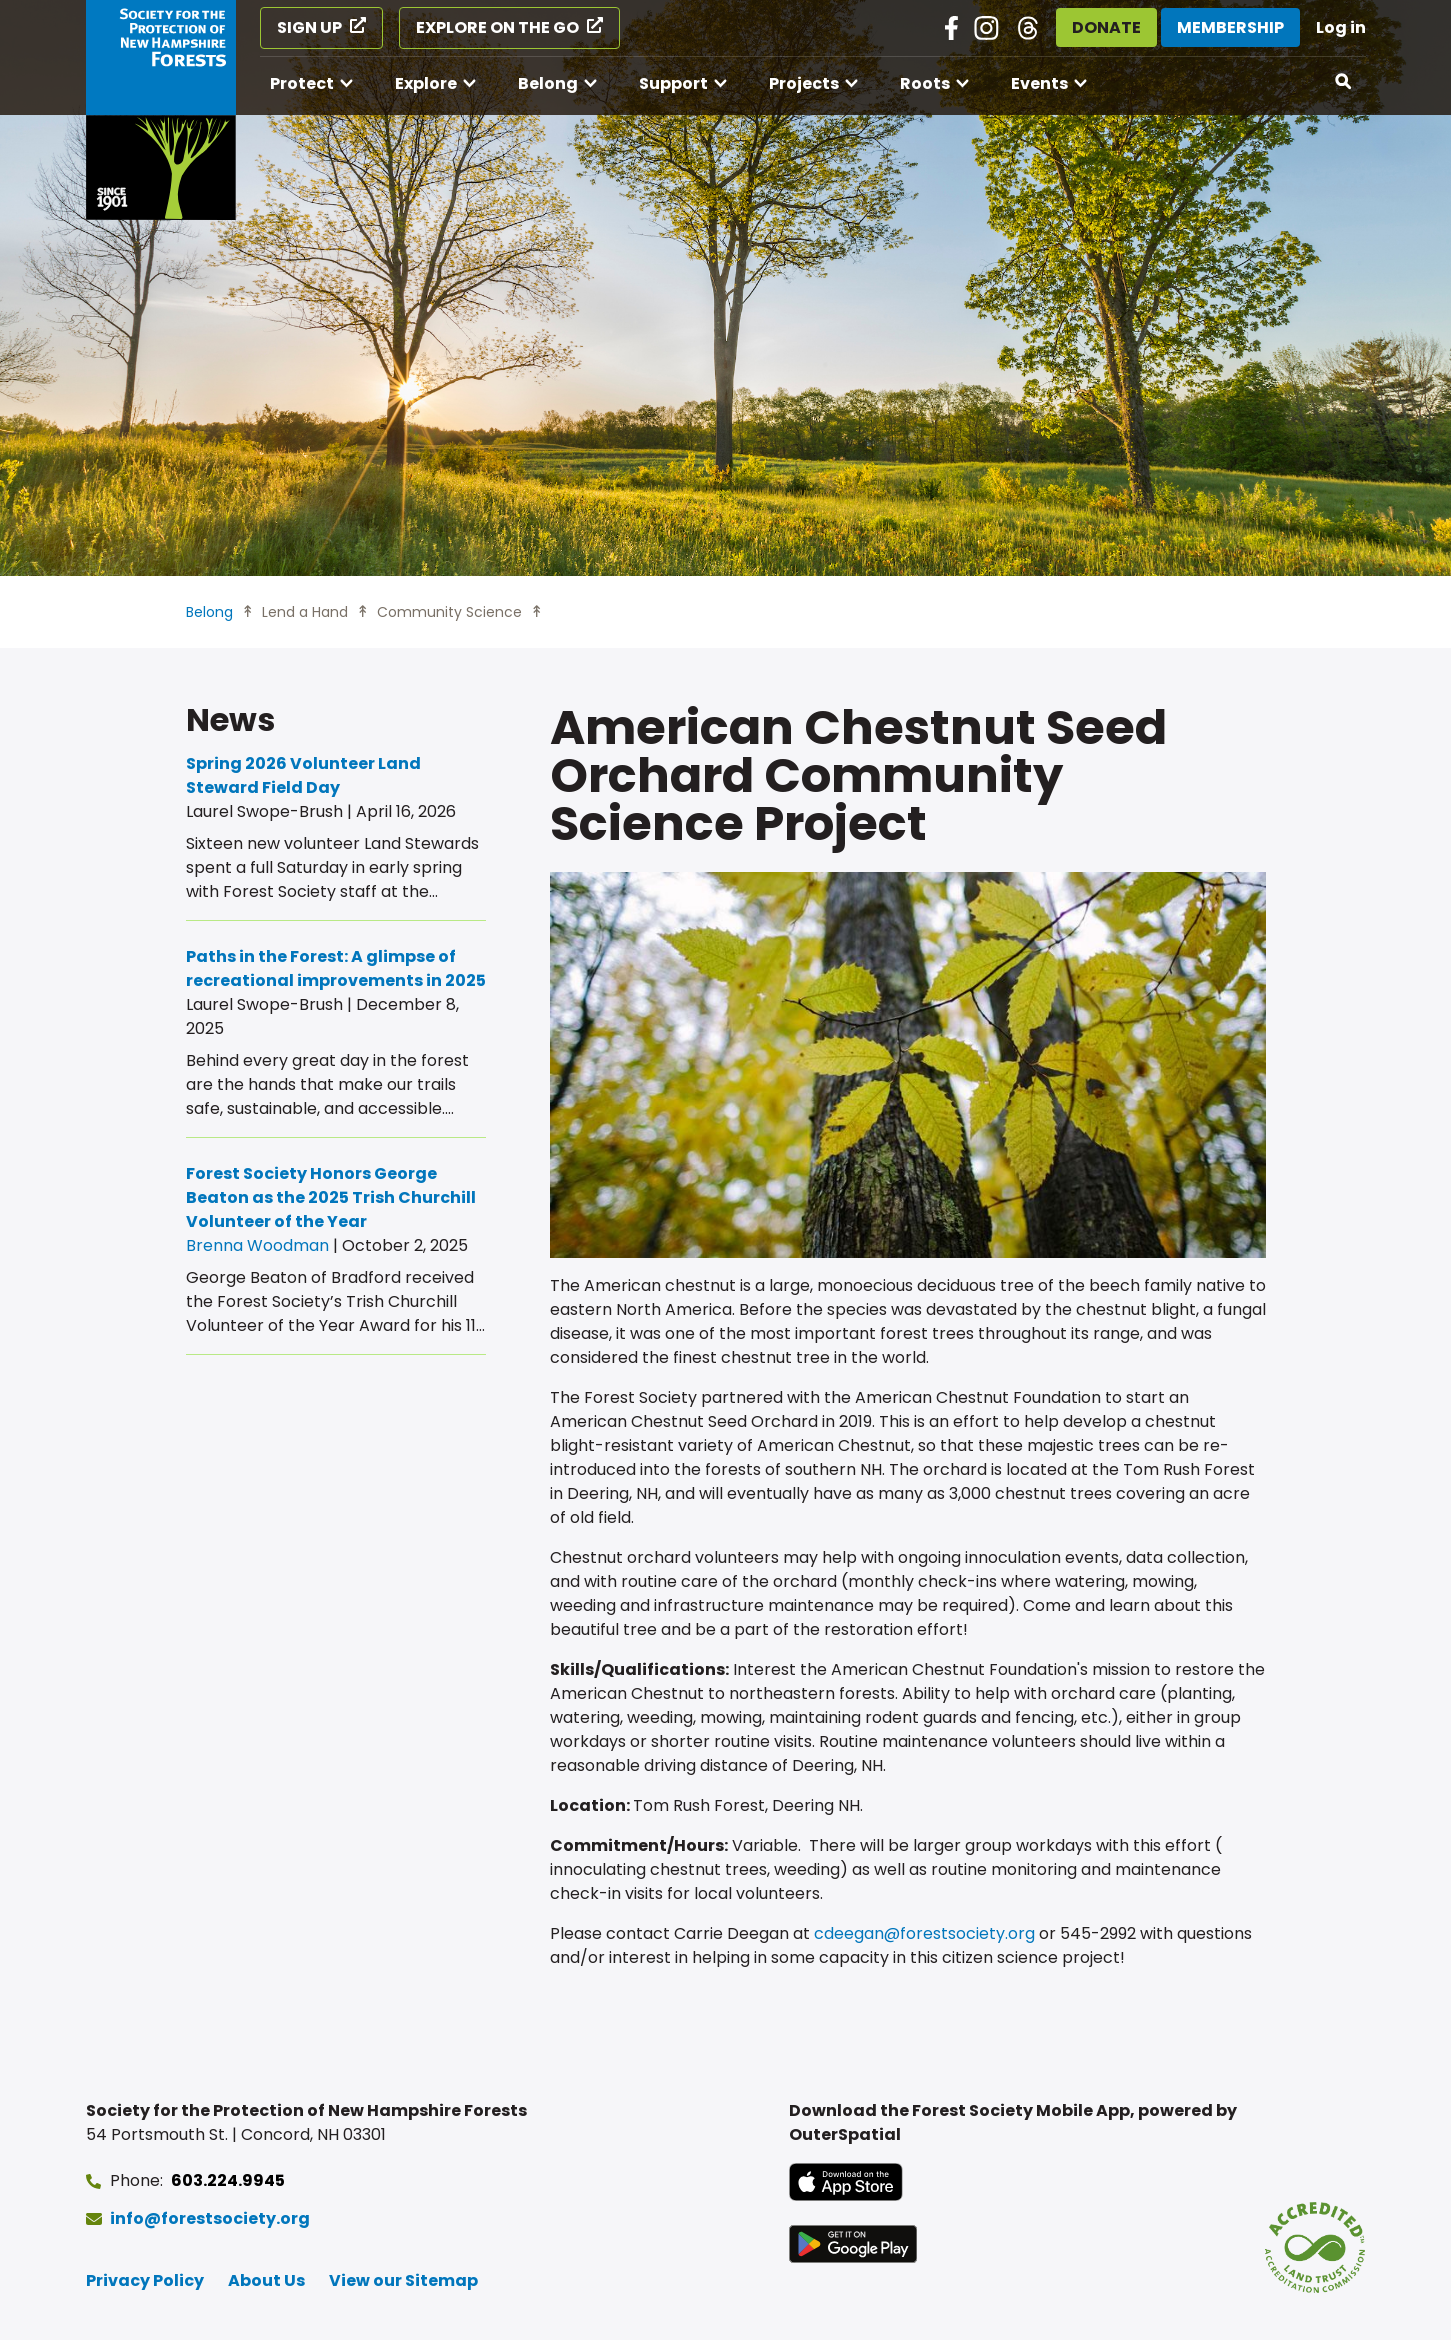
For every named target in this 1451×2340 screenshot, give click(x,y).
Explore (426, 83)
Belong (548, 83)
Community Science (449, 612)
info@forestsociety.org (210, 2218)
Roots (925, 83)
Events (1039, 83)
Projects (804, 83)
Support (673, 83)
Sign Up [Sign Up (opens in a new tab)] (309, 27)
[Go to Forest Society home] (161, 110)
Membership (1230, 27)
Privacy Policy (145, 2280)
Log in (1341, 27)
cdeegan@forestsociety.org (924, 1933)
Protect (302, 83)
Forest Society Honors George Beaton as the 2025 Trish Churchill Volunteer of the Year (331, 1197)
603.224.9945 (228, 2180)
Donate (1106, 27)
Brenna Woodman (257, 1245)
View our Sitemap (403, 2280)
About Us (266, 2280)
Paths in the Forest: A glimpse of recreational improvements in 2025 (336, 968)
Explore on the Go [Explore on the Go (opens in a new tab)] (497, 27)
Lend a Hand (305, 612)
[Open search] (1344, 82)
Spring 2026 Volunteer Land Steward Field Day (303, 775)
